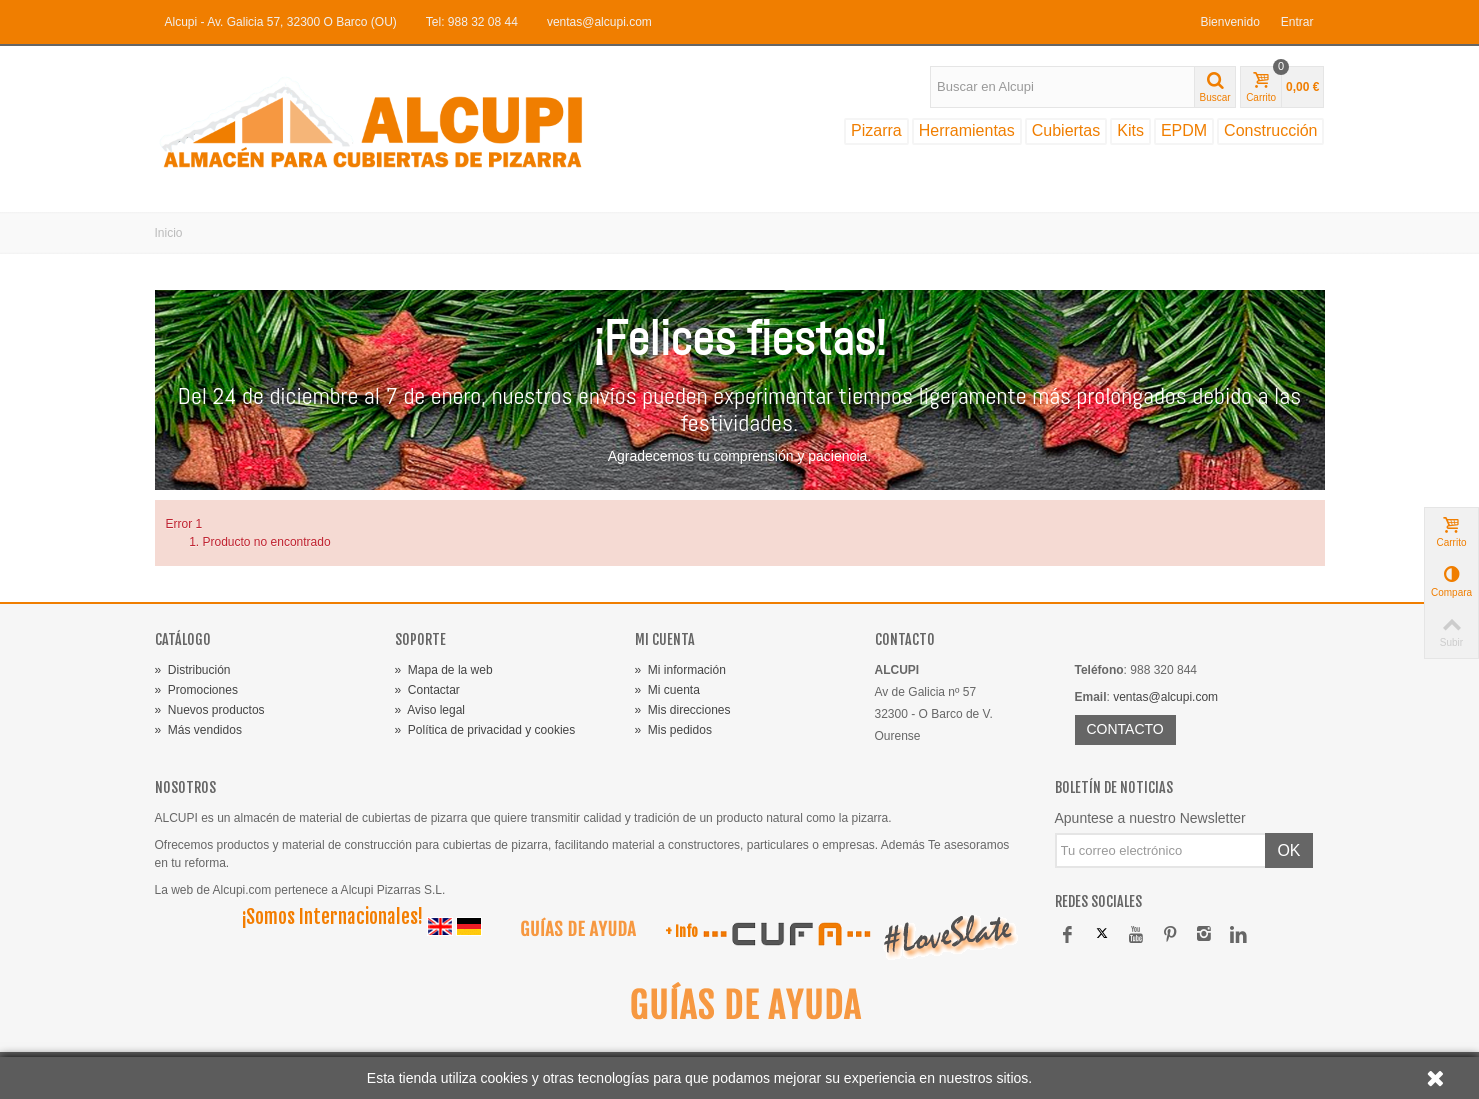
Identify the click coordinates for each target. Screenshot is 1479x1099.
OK (1288, 850)
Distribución (193, 670)
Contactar (427, 690)
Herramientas (967, 130)
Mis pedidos (673, 730)
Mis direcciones (683, 710)
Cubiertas (1066, 130)
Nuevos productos (210, 710)
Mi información (680, 670)
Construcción (1270, 130)
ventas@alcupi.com (599, 22)
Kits (1130, 130)
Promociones (196, 690)
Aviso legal (430, 710)
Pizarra (876, 130)
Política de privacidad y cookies (485, 730)
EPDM (1184, 130)
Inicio (169, 233)
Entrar (1297, 22)
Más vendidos (198, 730)
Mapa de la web (444, 670)
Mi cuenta (667, 690)
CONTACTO (1125, 729)
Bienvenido (1229, 22)
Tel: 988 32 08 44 (472, 22)
